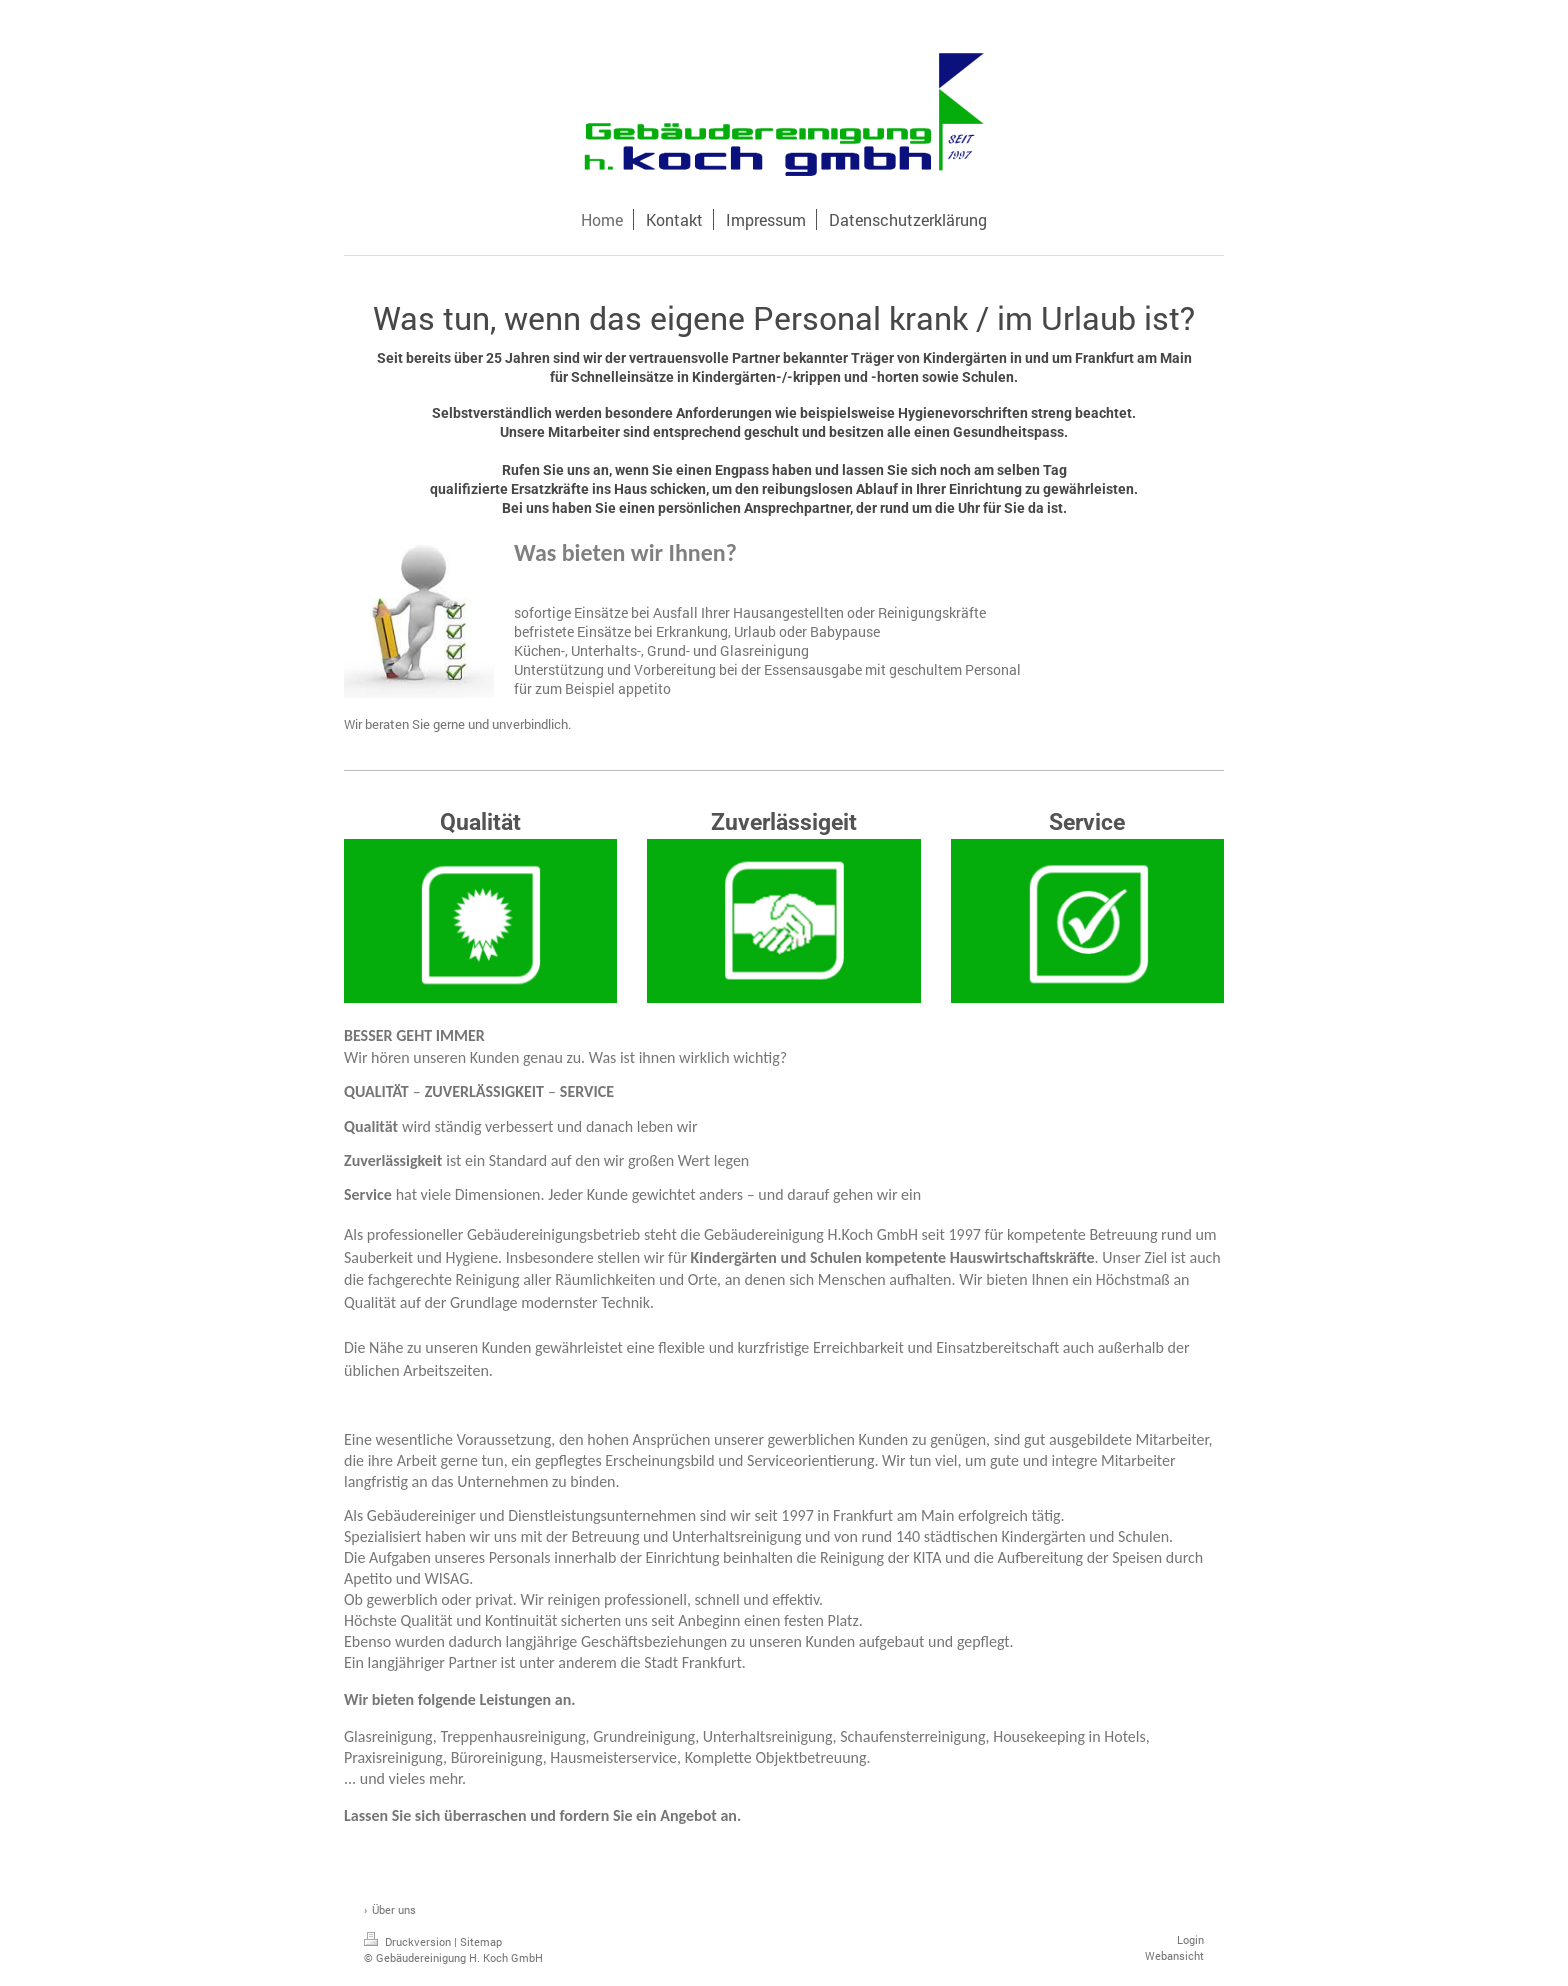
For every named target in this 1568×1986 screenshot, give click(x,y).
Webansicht (1174, 1955)
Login (1190, 1939)
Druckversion (409, 1941)
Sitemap (481, 1941)
